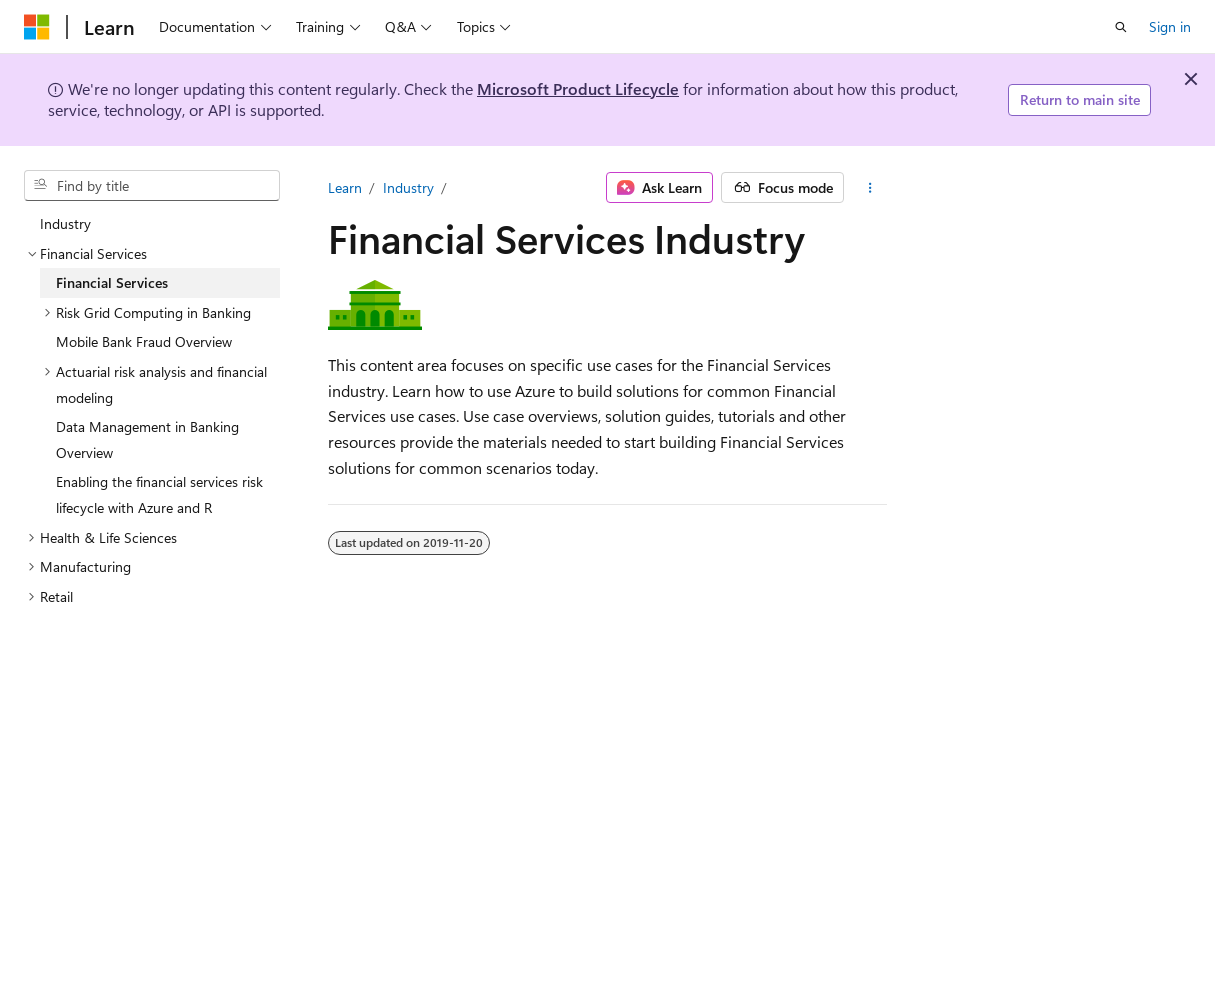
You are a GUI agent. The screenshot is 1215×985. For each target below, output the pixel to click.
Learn (345, 187)
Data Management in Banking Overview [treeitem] (147, 439)
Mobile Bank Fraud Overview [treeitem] (144, 341)
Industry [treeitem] (65, 223)
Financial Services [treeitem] (112, 282)
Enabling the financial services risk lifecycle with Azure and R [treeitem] (159, 494)
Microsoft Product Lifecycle (578, 88)
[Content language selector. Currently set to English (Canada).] (96, 967)
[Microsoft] (37, 27)
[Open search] (1121, 27)
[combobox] (152, 186)
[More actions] (869, 188)
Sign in (1170, 26)
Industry (408, 187)
